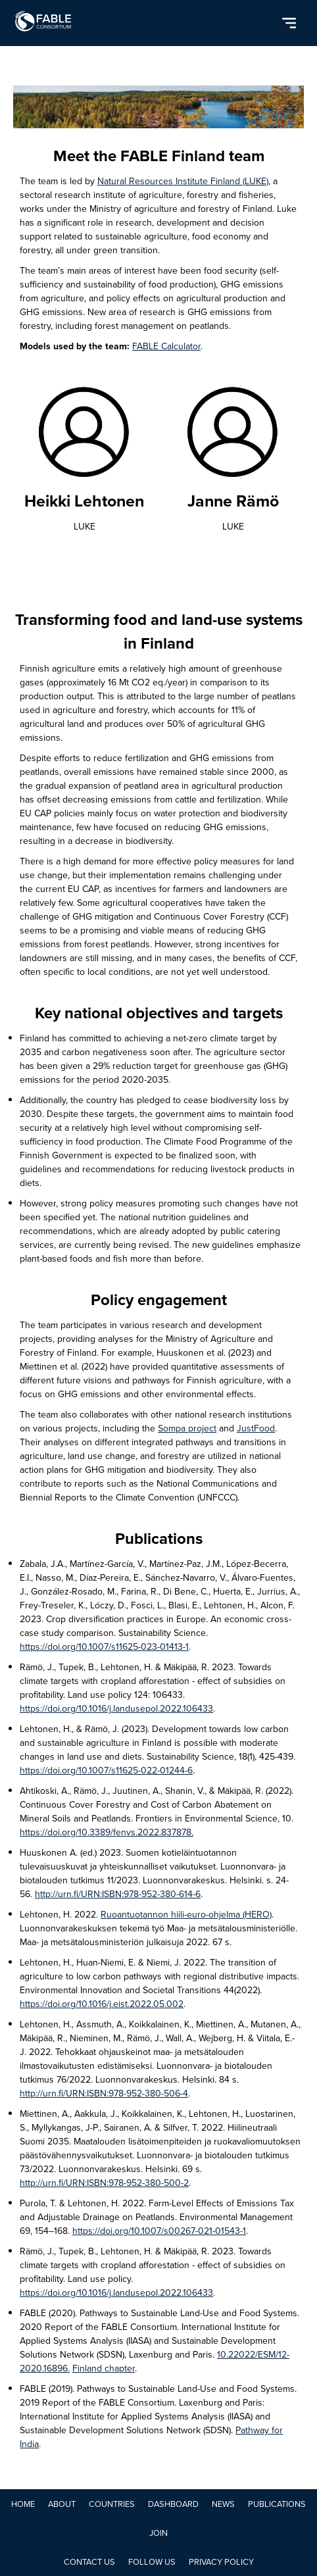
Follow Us (152, 2562)
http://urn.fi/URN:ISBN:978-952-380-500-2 (104, 2183)
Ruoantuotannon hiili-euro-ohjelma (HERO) (186, 1914)
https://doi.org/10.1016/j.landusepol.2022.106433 (116, 1709)
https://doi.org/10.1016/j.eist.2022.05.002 (101, 2004)
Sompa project (187, 1428)
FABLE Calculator (166, 346)
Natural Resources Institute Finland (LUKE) (182, 181)
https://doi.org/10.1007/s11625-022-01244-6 (106, 1770)
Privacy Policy (221, 2562)
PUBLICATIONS (277, 2504)
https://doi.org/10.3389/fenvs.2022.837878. (106, 1832)
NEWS (223, 2504)
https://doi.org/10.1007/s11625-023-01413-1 (104, 1647)
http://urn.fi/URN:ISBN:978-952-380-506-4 (104, 2093)
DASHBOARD (173, 2504)
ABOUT (62, 2504)
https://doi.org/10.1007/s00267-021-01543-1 (159, 2231)
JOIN (158, 2533)
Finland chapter (103, 2368)
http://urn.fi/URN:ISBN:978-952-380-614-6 (118, 1894)
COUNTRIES (112, 2504)
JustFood (256, 1428)
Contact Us (89, 2562)
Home (23, 2504)
